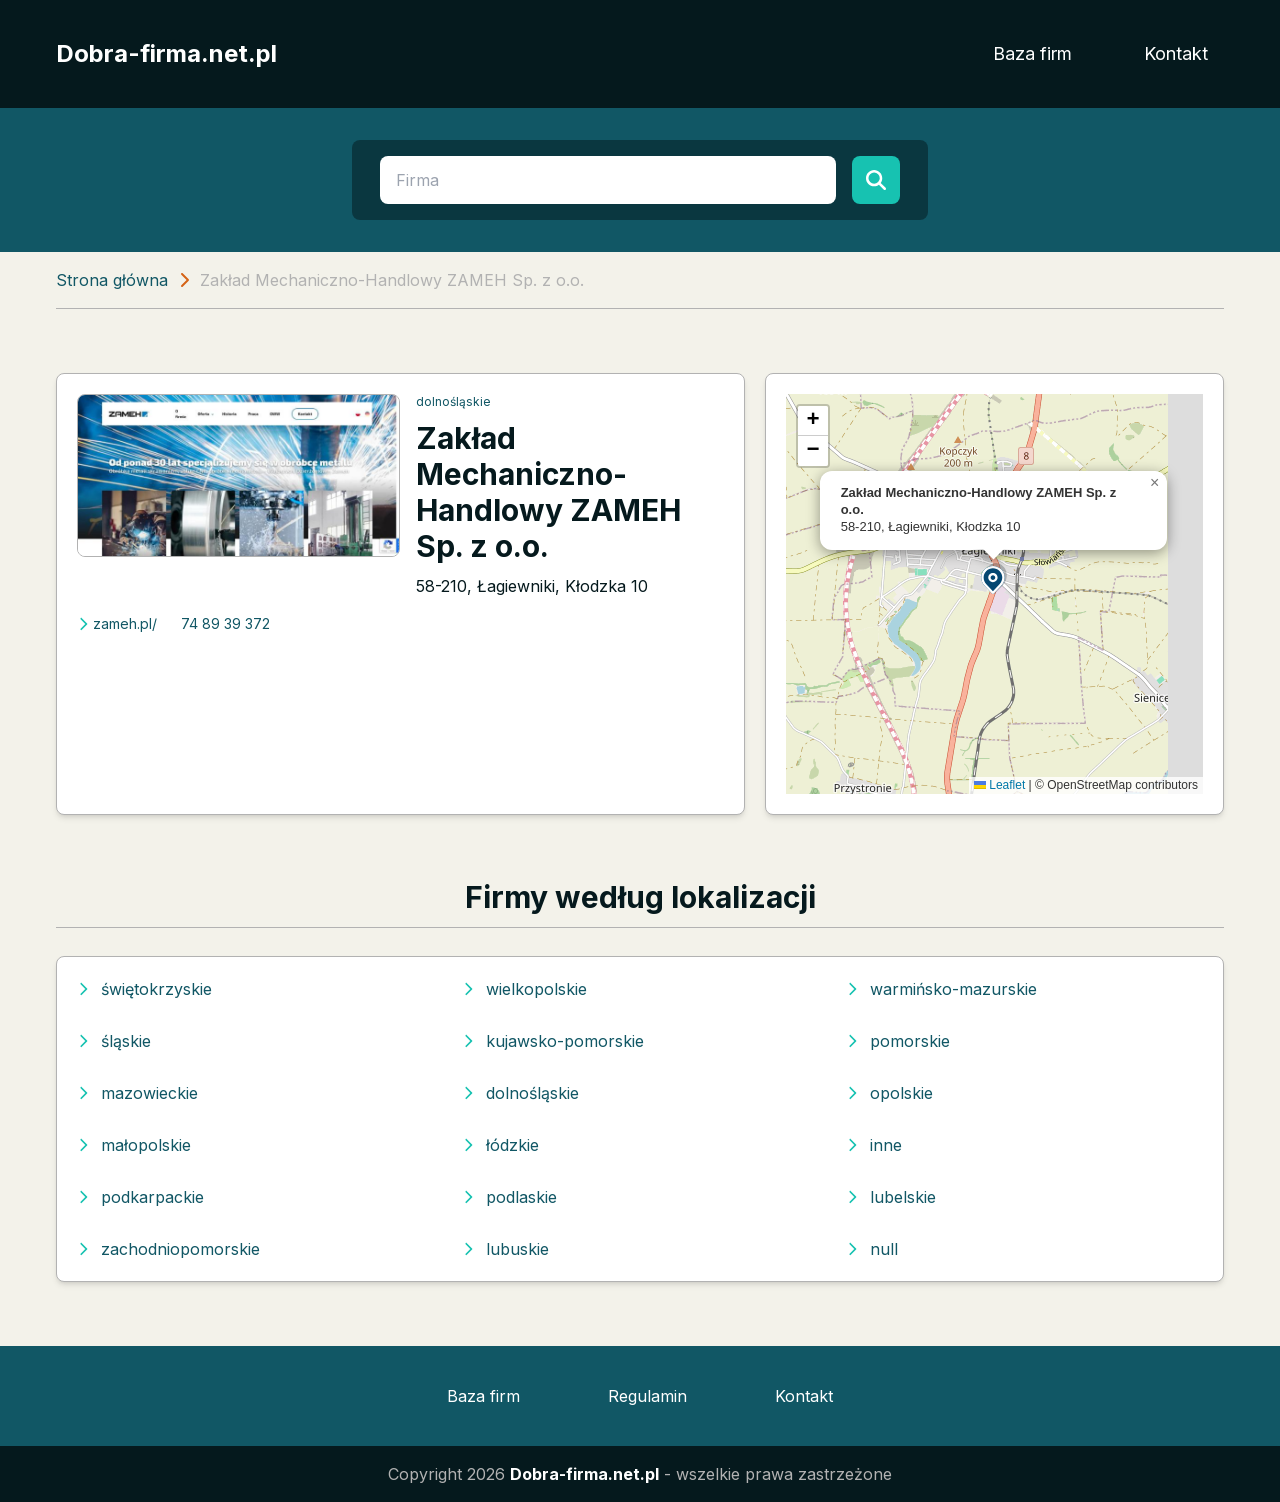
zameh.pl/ (117, 623)
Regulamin (647, 1396)
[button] (994, 578)
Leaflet (999, 785)
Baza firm (1032, 53)
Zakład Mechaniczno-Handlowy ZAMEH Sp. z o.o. (548, 492)
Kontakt (1176, 53)
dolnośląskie (453, 401)
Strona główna (112, 280)
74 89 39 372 (225, 623)
